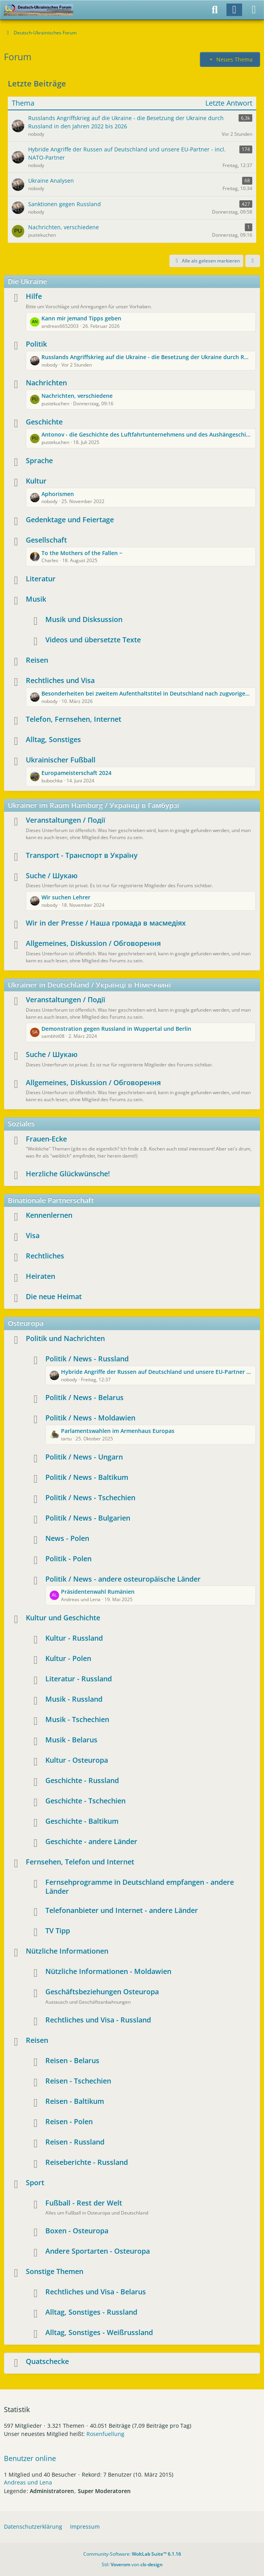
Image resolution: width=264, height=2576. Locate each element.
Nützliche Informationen (67, 1951)
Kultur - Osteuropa (76, 1760)
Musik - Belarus (71, 1739)
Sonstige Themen (54, 2271)
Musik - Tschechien (77, 1719)
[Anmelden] (234, 10)
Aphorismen (57, 494)
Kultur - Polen (68, 1658)
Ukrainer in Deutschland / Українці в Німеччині (89, 984)
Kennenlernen (49, 1215)
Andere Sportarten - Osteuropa (97, 2251)
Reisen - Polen (69, 2121)
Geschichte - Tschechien (85, 1800)
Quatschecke (47, 2361)
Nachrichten (46, 382)
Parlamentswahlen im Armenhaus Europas (117, 1431)
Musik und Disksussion (83, 619)
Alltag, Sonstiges (53, 739)
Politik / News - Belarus (84, 1397)
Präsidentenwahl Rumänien (98, 1591)
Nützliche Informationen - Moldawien (108, 1971)
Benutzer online (30, 2458)
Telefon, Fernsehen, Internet (73, 719)
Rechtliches (45, 1255)
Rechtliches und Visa (60, 680)
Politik (36, 344)
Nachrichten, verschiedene (77, 395)
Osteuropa (25, 1323)
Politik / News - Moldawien (90, 1417)
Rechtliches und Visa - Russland (98, 2019)
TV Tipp (57, 1930)
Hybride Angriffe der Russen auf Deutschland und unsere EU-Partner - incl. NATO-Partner (156, 1371)
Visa (33, 1235)
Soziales (21, 1123)
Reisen (37, 660)
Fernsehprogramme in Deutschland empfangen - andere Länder (139, 1886)
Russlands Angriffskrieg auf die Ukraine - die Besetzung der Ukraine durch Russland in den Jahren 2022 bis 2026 (146, 357)
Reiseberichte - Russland (86, 2162)
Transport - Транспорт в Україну (82, 855)
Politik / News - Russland (87, 1358)
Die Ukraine (27, 281)
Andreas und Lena (28, 2482)
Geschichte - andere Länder (91, 1841)
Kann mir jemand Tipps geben (81, 318)
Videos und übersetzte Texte (93, 639)
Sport (35, 2182)
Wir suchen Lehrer (65, 897)
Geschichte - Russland (82, 1780)
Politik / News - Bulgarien (87, 1518)
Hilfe (34, 296)
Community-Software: (132, 2554)
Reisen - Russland (74, 2141)
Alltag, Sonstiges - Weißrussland (99, 2332)
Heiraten (40, 1276)
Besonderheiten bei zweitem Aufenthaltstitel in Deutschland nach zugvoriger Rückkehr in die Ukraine (146, 693)
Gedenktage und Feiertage (70, 519)
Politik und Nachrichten (65, 1338)
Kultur (36, 480)
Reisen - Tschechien (78, 2080)
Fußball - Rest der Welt (83, 2202)
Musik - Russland (73, 1699)
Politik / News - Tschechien (90, 1497)
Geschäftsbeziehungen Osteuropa (102, 1991)
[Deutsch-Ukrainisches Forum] (38, 10)
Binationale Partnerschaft (51, 1200)
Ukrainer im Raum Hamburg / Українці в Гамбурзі (93, 805)
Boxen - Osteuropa (76, 2230)
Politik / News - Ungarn (84, 1456)
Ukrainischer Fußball (60, 759)
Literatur (41, 578)
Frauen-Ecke (46, 1138)
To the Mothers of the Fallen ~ (81, 553)
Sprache (39, 460)
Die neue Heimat (54, 1296)
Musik (36, 599)
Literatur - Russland (78, 1678)
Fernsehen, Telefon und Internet (80, 1861)
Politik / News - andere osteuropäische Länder (123, 1579)
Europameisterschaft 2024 (76, 773)
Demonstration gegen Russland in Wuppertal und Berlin (116, 1028)
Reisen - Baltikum (74, 2101)
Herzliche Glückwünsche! (68, 1173)
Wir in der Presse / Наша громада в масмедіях (106, 923)
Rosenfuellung (105, 2434)
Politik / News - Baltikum (86, 1477)
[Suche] (215, 10)
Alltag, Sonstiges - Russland (91, 2312)
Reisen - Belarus (72, 2060)
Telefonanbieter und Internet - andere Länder (121, 1910)
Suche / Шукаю (51, 875)
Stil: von (132, 2564)
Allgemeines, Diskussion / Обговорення (93, 943)
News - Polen (67, 1538)
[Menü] (254, 10)
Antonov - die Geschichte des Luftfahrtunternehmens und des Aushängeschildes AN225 (146, 434)
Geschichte (44, 421)
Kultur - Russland (74, 1638)
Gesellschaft (46, 540)
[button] (252, 261)
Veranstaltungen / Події (65, 820)
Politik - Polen (68, 1558)
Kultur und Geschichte (63, 1617)
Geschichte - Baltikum (82, 1821)
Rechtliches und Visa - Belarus (95, 2291)
